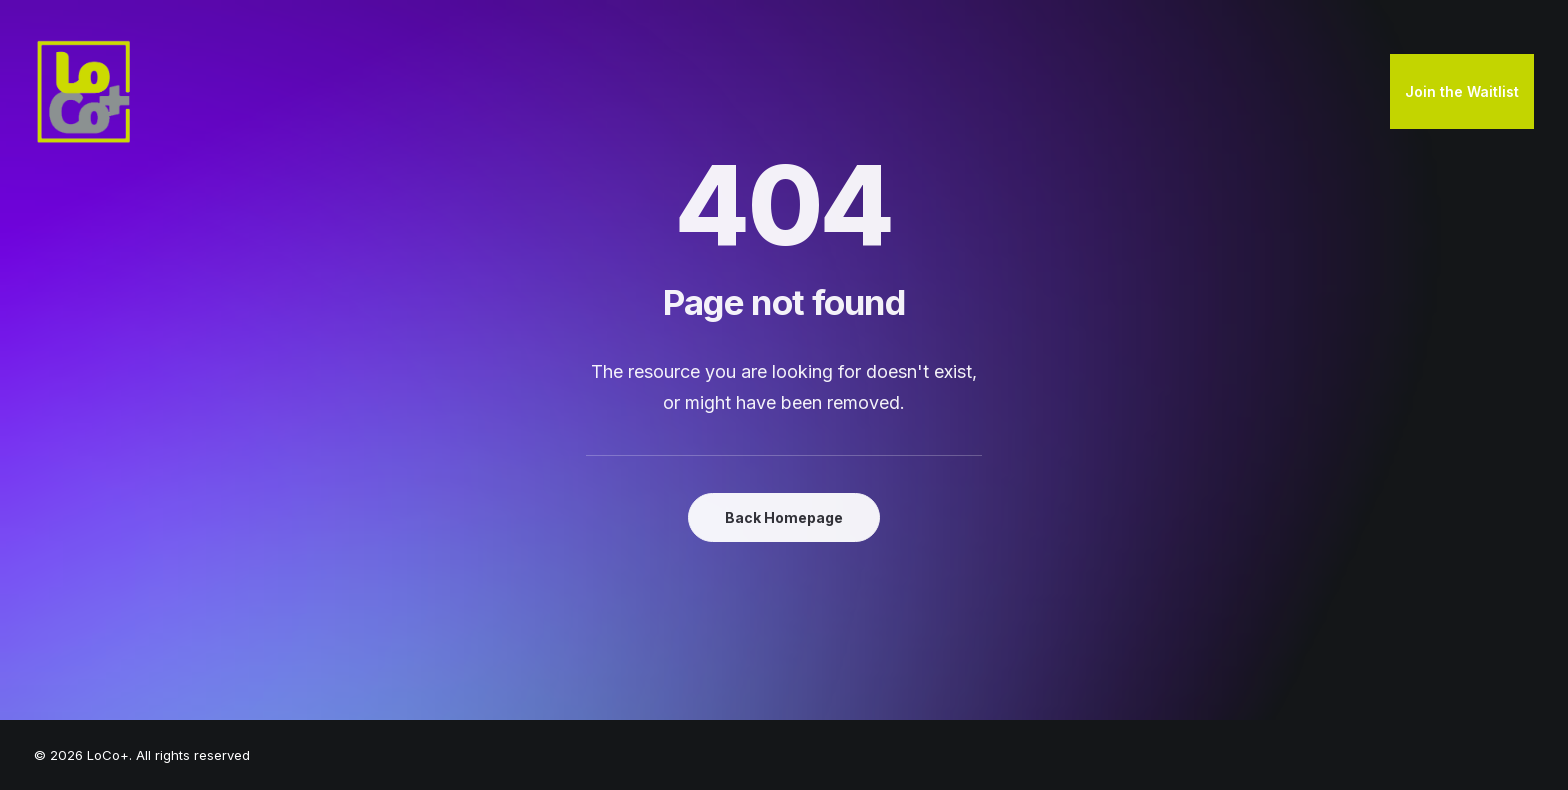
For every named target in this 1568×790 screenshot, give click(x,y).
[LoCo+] (84, 92)
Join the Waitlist (1462, 91)
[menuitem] (1462, 92)
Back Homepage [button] (784, 517)
